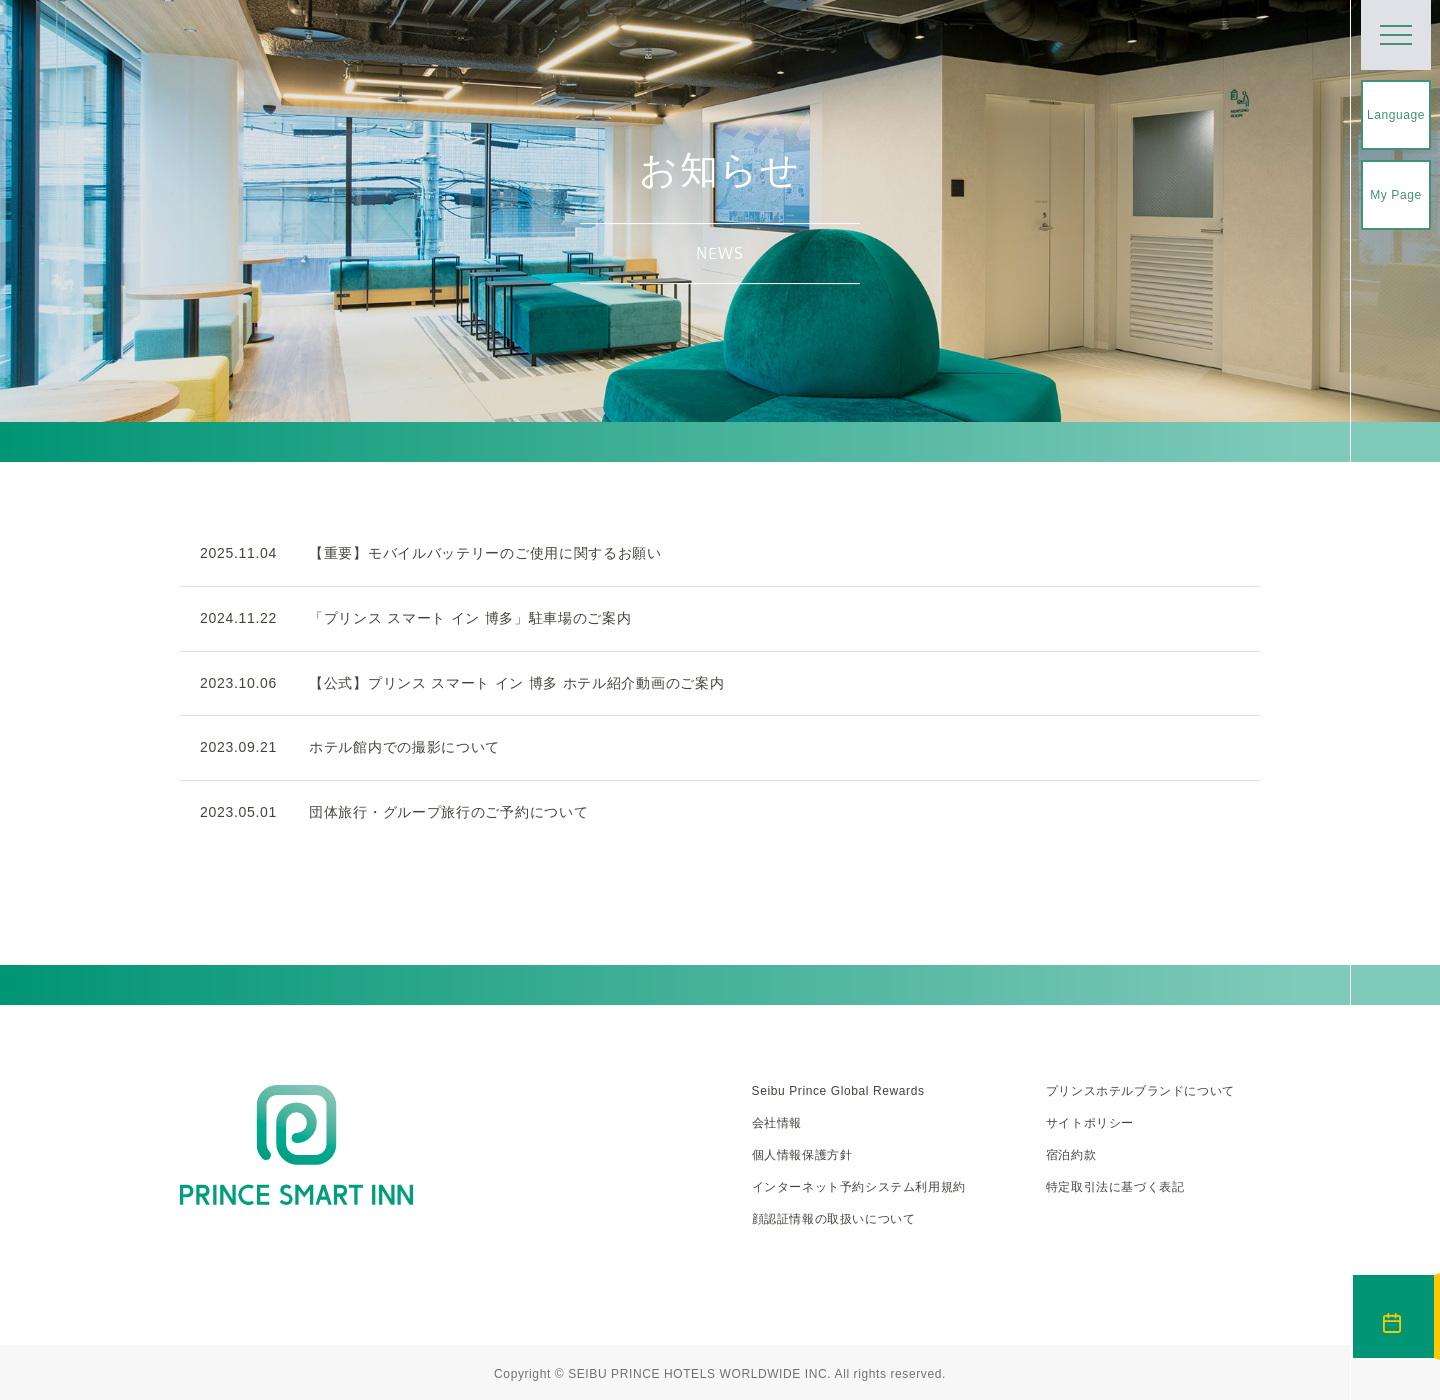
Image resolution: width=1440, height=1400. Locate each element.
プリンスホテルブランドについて (1140, 1091)
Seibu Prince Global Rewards (838, 1091)
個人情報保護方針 (802, 1155)
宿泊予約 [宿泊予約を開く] (1393, 1316)
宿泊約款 (1071, 1155)
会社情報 (777, 1123)
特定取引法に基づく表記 (1115, 1187)
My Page (1396, 195)
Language (1396, 115)
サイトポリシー (1090, 1123)
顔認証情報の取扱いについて (834, 1219)
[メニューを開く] (1396, 35)
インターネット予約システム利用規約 (859, 1187)
